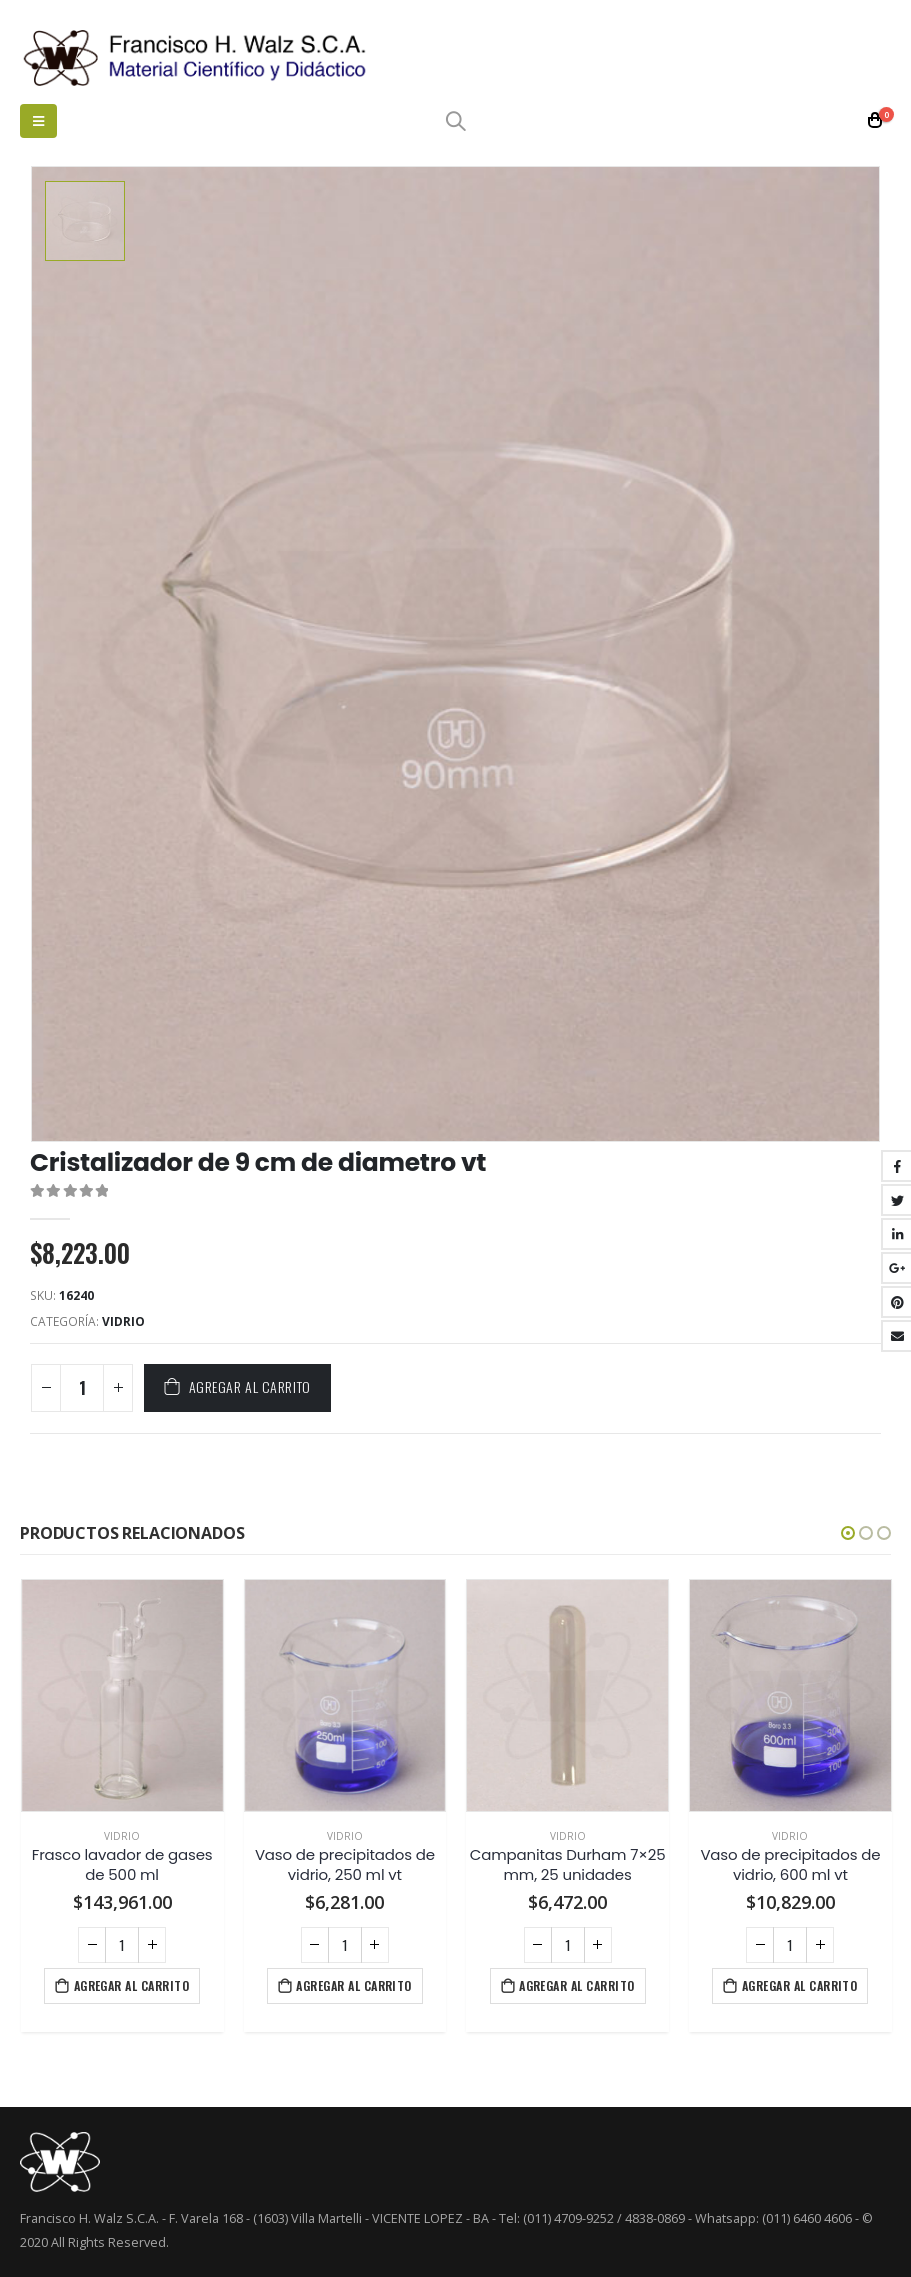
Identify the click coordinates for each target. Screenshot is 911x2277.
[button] (848, 1531)
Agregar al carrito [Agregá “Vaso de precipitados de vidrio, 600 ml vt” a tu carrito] (800, 1982)
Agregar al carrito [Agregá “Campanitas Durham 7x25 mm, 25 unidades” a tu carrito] (577, 1982)
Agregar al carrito (250, 1384)
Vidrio (123, 1319)
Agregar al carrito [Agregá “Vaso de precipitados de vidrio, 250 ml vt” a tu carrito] (354, 1982)
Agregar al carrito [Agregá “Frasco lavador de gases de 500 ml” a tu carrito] (132, 1982)
